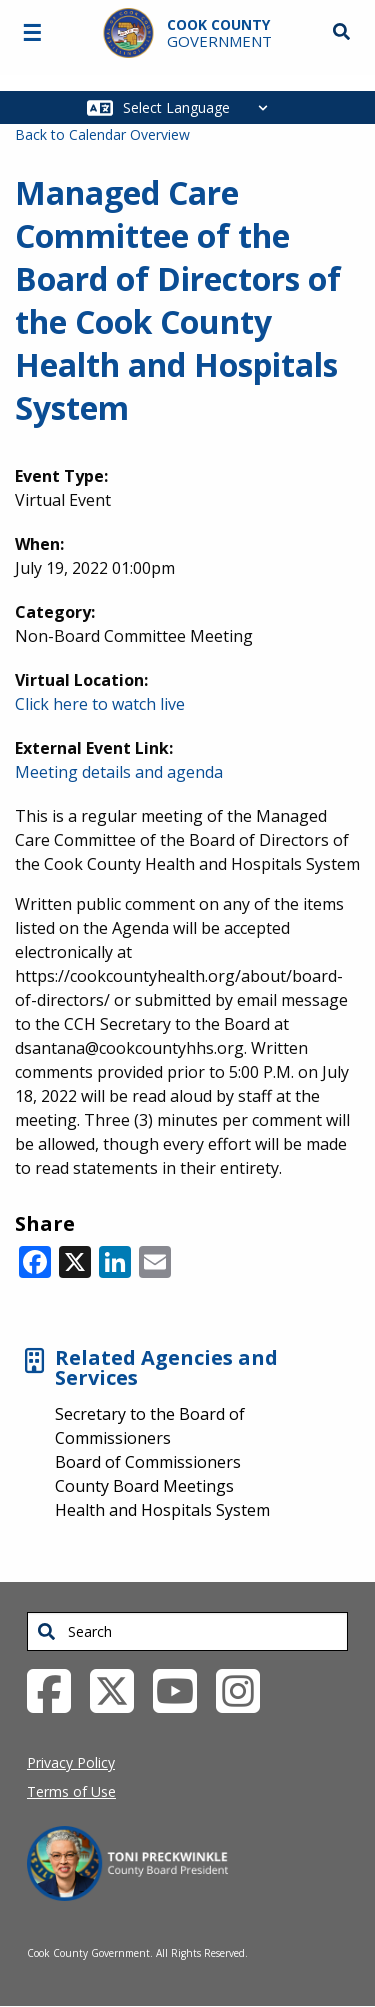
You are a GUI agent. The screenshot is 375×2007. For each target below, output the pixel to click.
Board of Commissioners (148, 1462)
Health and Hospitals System (162, 1510)
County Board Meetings (144, 1486)
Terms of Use (71, 1791)
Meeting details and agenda (119, 772)
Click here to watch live (100, 704)
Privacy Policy (71, 1762)
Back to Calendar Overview (102, 134)
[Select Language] (200, 107)
